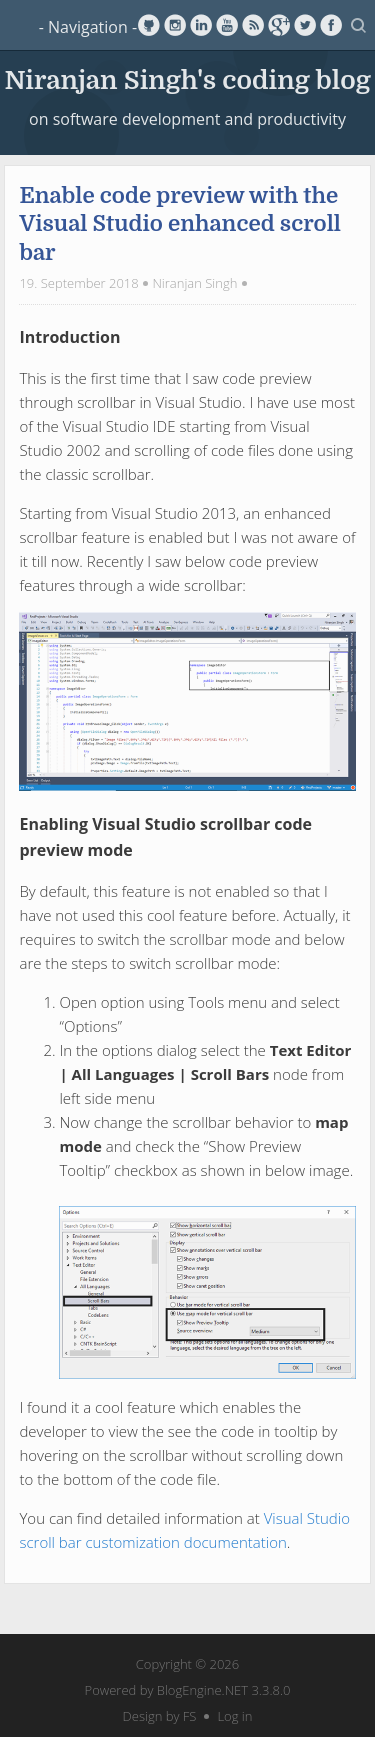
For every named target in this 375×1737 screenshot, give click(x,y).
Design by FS (160, 1716)
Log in (234, 1716)
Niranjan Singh (194, 283)
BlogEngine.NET (202, 1690)
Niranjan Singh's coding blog (187, 78)
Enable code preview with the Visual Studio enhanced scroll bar (180, 224)
